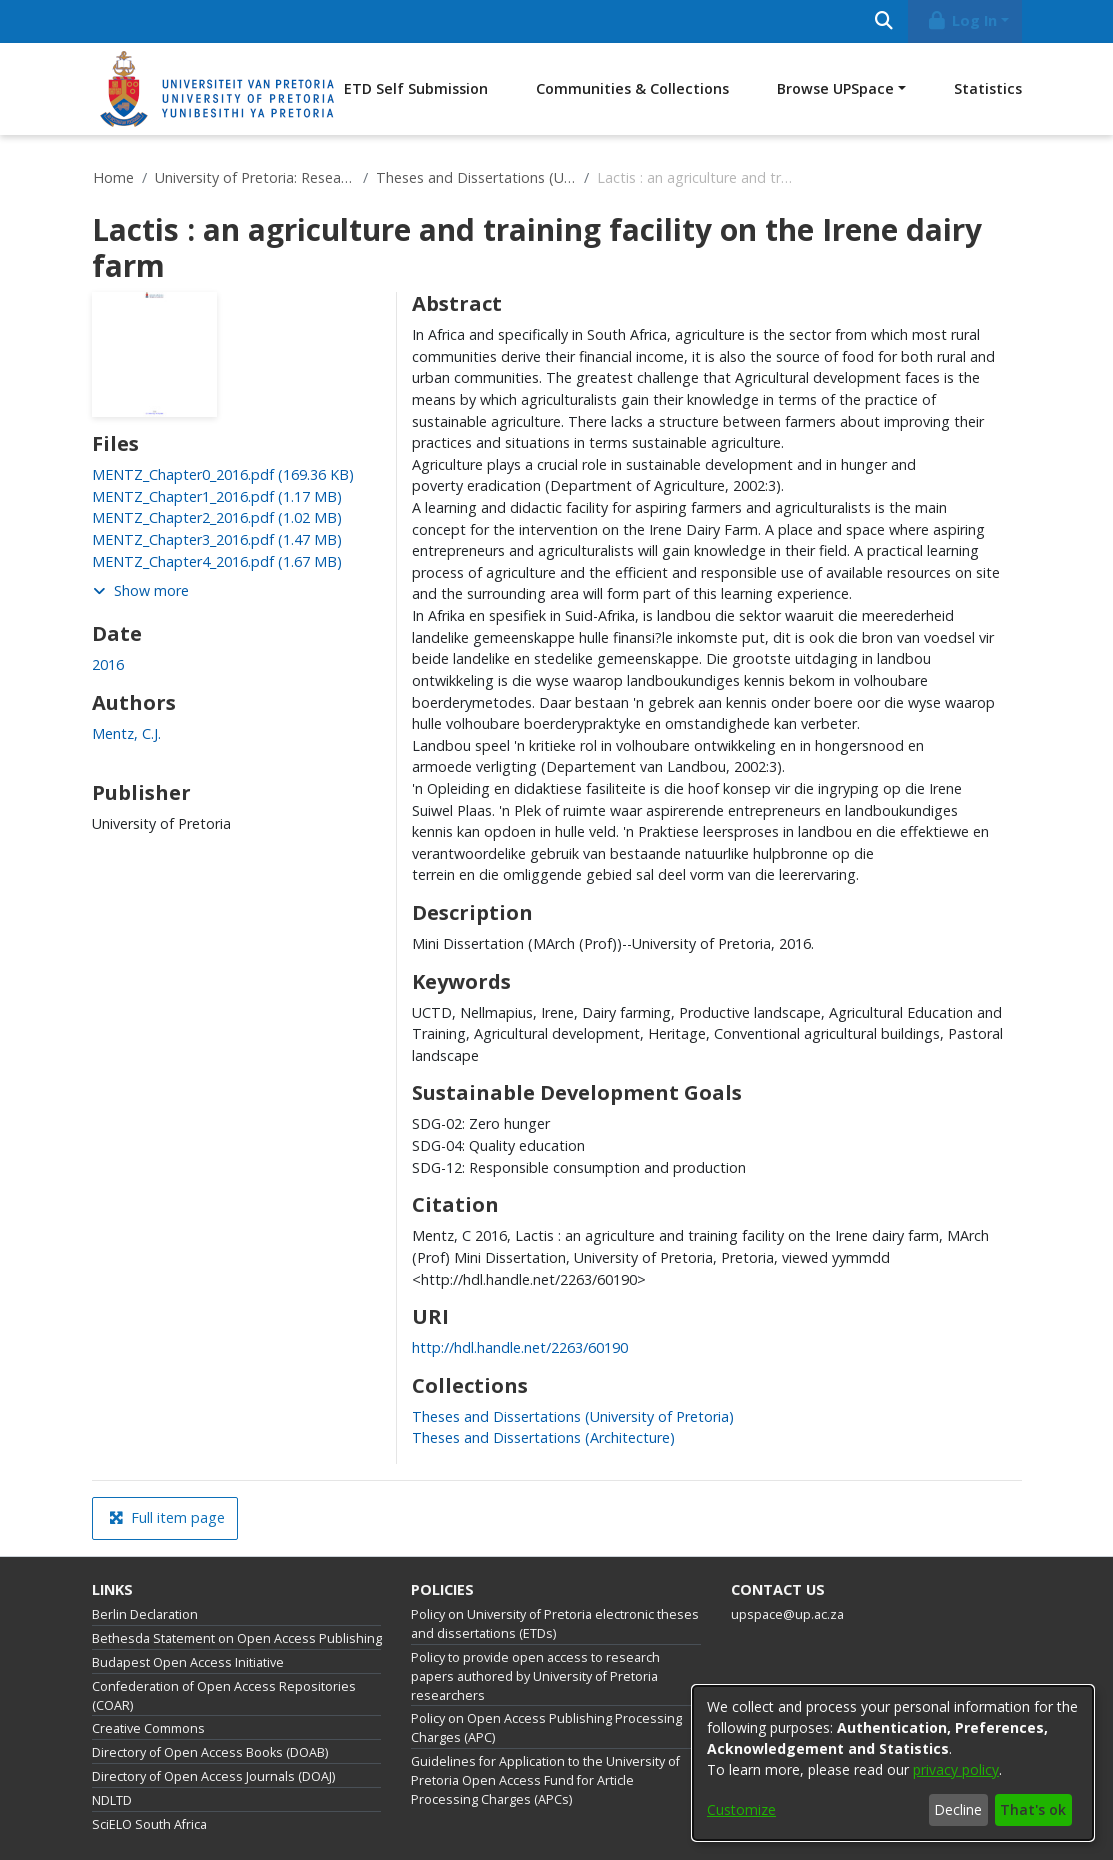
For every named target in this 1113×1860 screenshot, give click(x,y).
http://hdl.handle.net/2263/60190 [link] (520, 1347)
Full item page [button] (167, 1517)
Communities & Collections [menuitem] (632, 88)
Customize (741, 1809)
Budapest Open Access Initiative (188, 1662)
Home (113, 177)
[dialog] (893, 1763)
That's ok (1033, 1809)
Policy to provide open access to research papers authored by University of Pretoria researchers (535, 1676)
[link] (223, 474)
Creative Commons (148, 1728)
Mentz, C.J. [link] (126, 733)
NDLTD (112, 1800)
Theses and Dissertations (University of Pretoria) (476, 177)
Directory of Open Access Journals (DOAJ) (213, 1776)
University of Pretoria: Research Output (255, 177)
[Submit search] (884, 21)
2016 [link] (108, 664)
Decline (958, 1809)
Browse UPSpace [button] (835, 88)
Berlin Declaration (145, 1614)
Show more (141, 590)
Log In (961, 20)
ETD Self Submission (416, 88)
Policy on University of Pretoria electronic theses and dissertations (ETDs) (555, 1624)
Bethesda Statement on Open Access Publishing (237, 1638)
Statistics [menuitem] (988, 88)
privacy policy (956, 1769)
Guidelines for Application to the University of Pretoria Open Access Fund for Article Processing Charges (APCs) (545, 1780)
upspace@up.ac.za (787, 1614)
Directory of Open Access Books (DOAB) (210, 1752)
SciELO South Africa (149, 1824)
